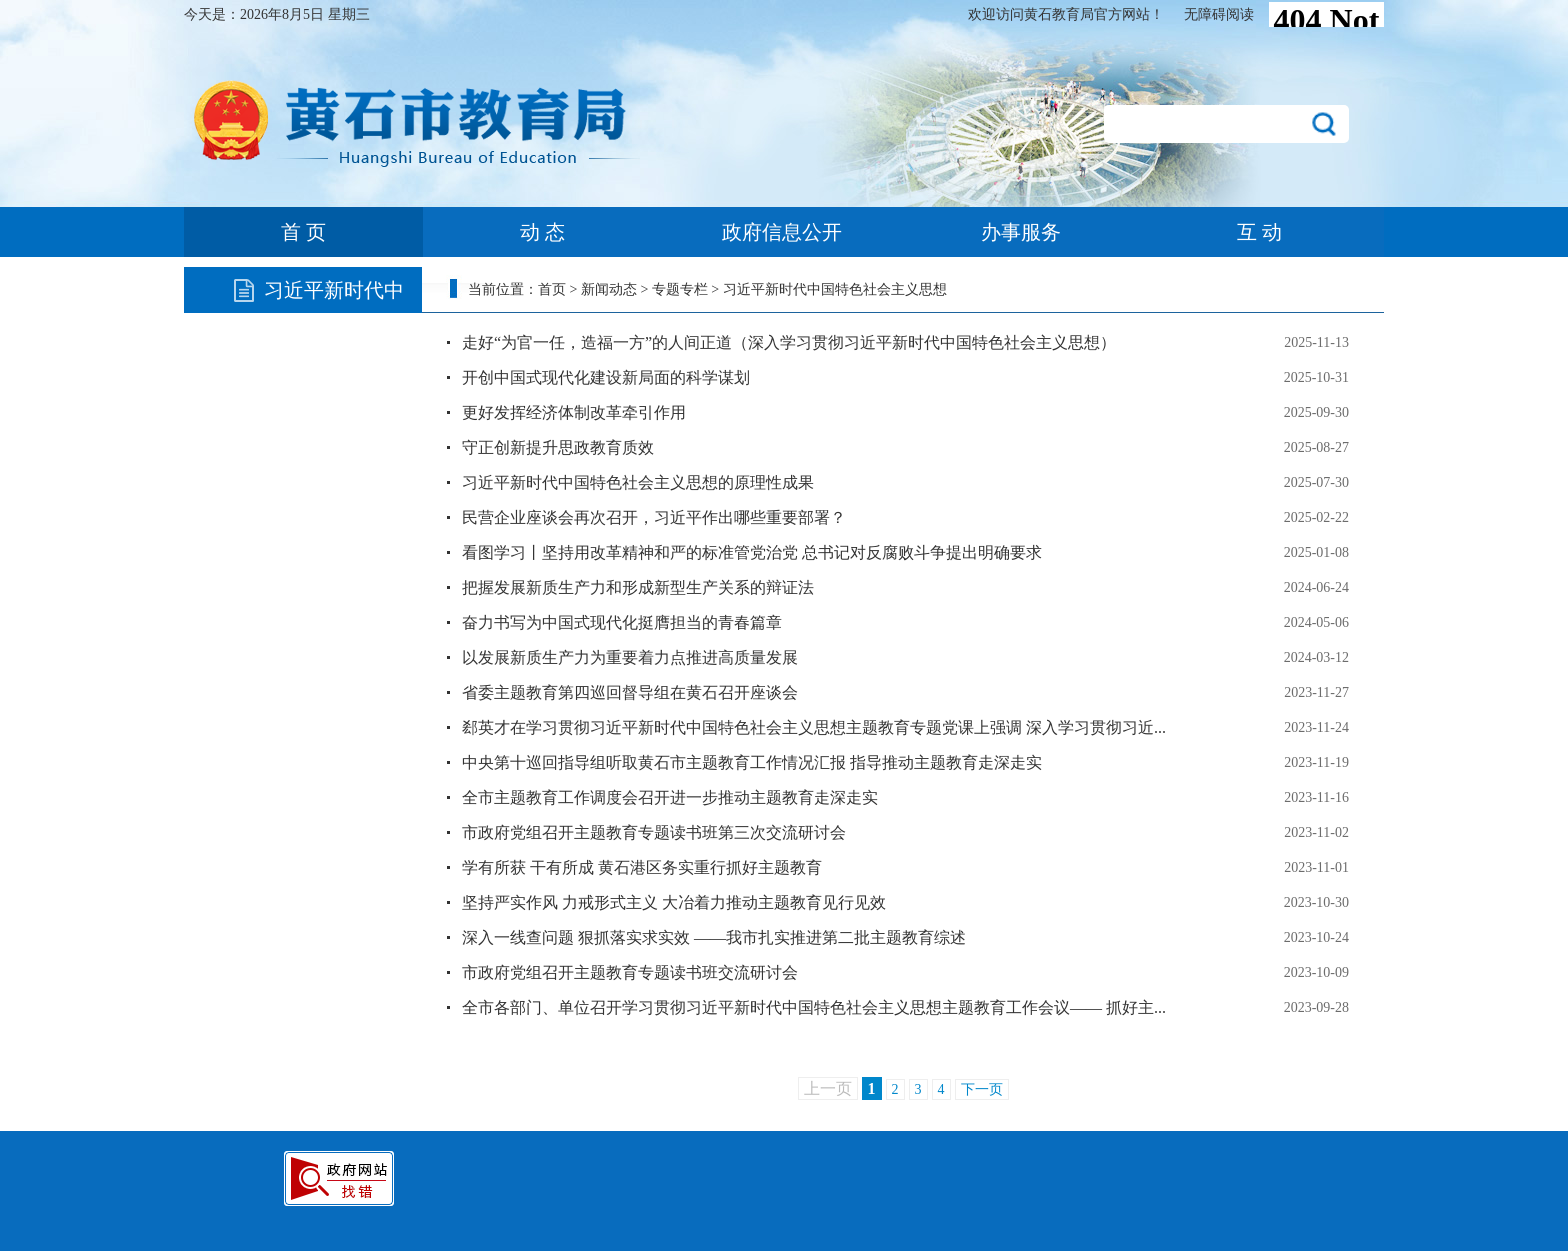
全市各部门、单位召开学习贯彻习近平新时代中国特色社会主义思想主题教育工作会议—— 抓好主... (814, 1007)
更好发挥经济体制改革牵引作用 (574, 412)
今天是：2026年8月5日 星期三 (277, 14)
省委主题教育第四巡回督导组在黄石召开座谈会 (630, 692)
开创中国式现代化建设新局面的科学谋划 (606, 377)
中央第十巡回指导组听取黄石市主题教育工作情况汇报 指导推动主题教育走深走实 (752, 762)
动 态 (542, 232)
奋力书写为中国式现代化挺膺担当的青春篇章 (622, 622)
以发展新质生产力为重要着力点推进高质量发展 (630, 657)
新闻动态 (609, 289)
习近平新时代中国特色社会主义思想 (835, 289)
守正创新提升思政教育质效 (558, 447)
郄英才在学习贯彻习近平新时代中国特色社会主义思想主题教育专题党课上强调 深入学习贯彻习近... (814, 727)
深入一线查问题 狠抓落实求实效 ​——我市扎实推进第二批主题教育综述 (714, 937)
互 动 (1259, 232)
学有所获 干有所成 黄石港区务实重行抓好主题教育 (642, 867)
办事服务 (1021, 232)
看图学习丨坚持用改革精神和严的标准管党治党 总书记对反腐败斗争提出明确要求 (752, 552)
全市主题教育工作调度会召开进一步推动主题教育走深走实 (670, 797)
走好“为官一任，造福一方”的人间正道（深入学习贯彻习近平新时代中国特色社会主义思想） (789, 342)
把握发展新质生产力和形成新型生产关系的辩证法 (638, 587)
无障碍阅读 (1219, 14)
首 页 (303, 232)
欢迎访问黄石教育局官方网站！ (1066, 14)
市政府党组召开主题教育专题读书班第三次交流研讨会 (654, 832)
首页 (552, 289)
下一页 (982, 1089)
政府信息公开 (782, 232)
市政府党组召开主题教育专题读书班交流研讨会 (630, 972)
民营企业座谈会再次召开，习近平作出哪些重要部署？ (654, 517)
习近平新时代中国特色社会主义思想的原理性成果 (638, 482)
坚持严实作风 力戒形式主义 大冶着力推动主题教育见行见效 (674, 902)
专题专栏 (680, 289)
